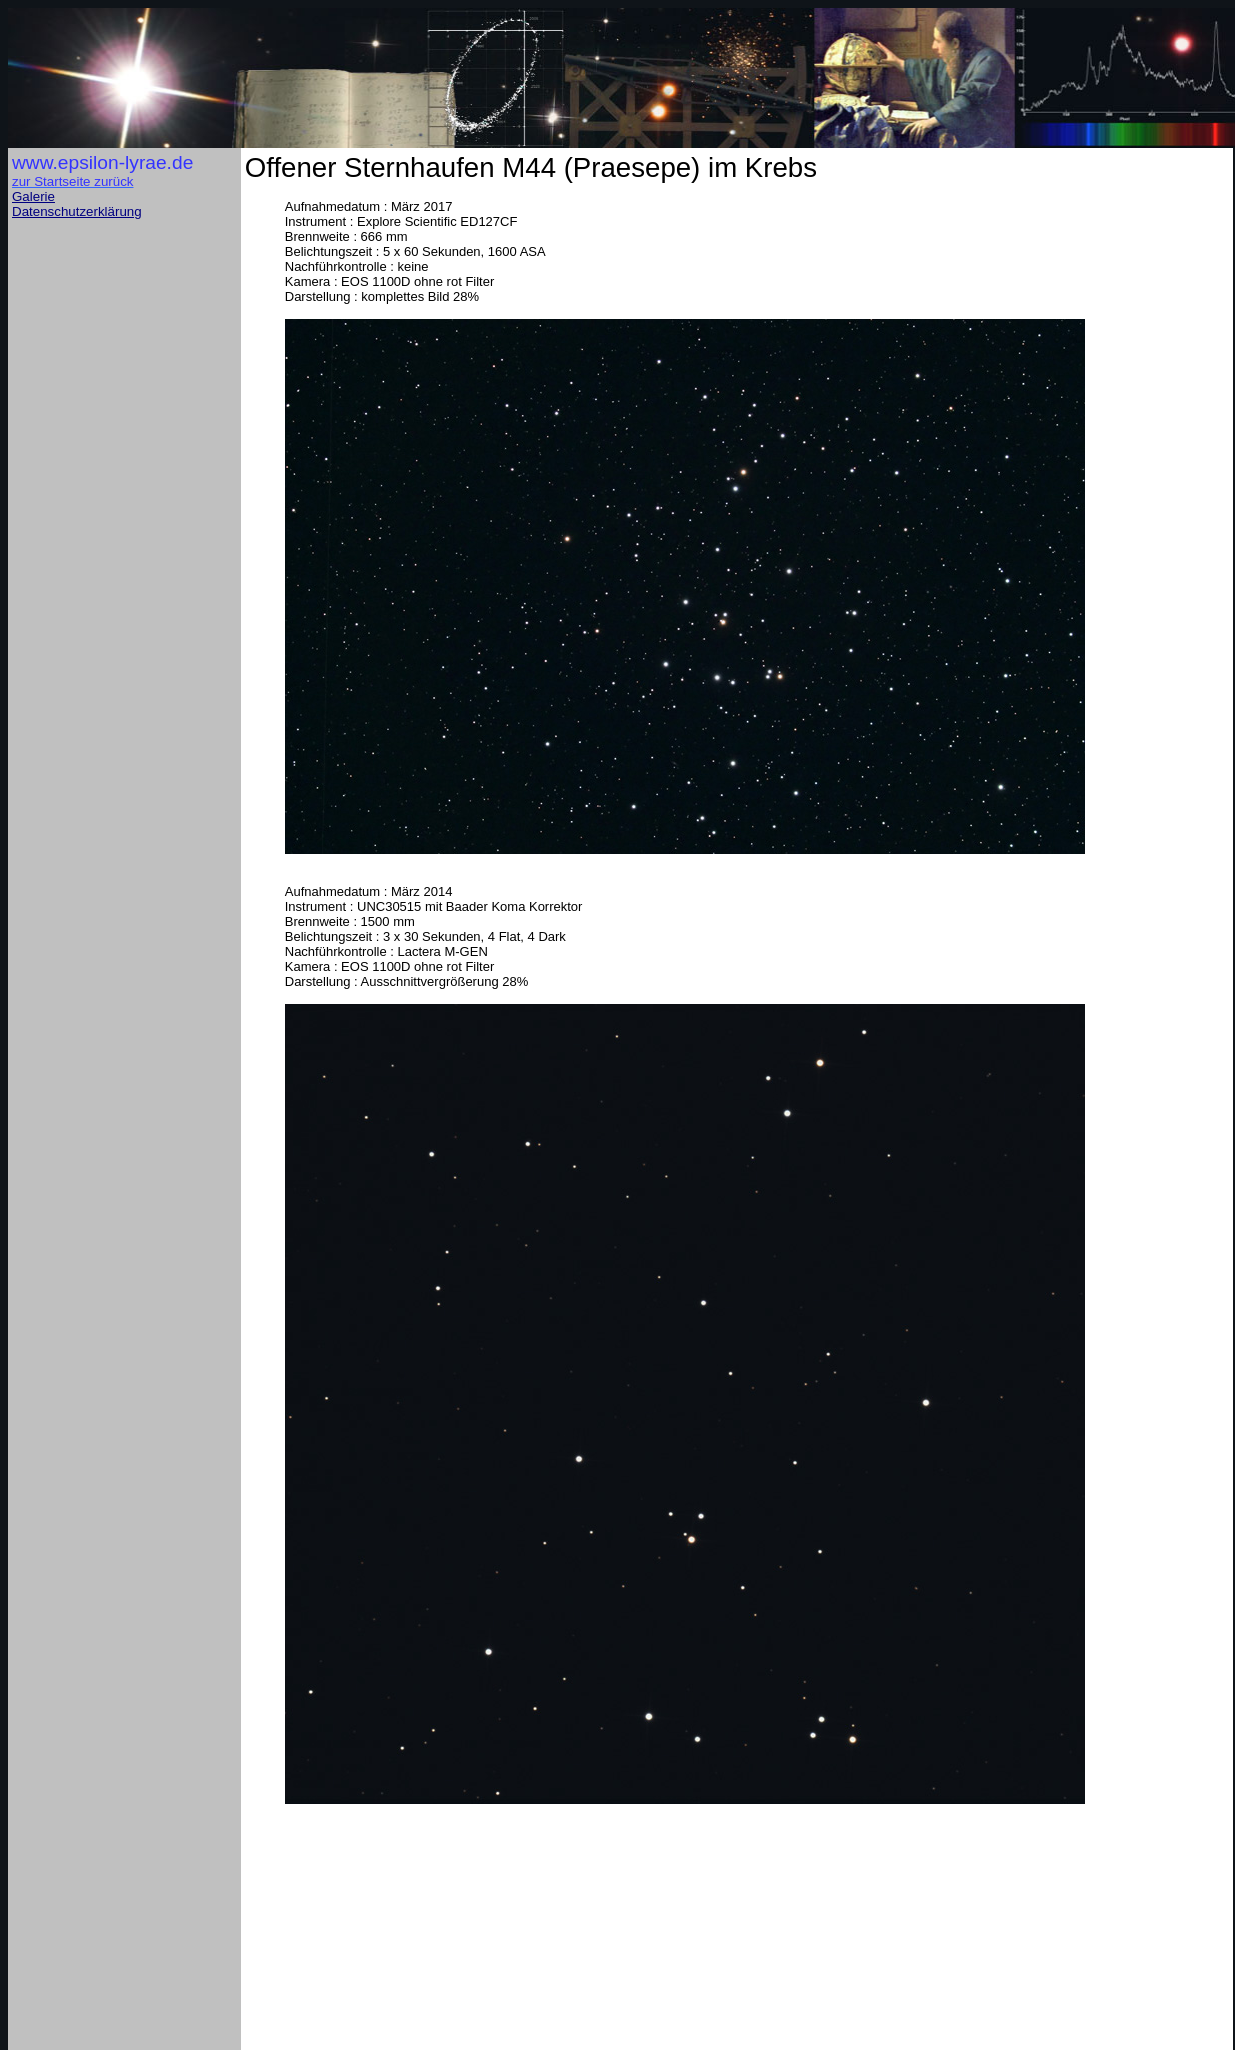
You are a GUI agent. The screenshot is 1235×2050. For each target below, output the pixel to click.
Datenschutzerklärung (77, 211)
